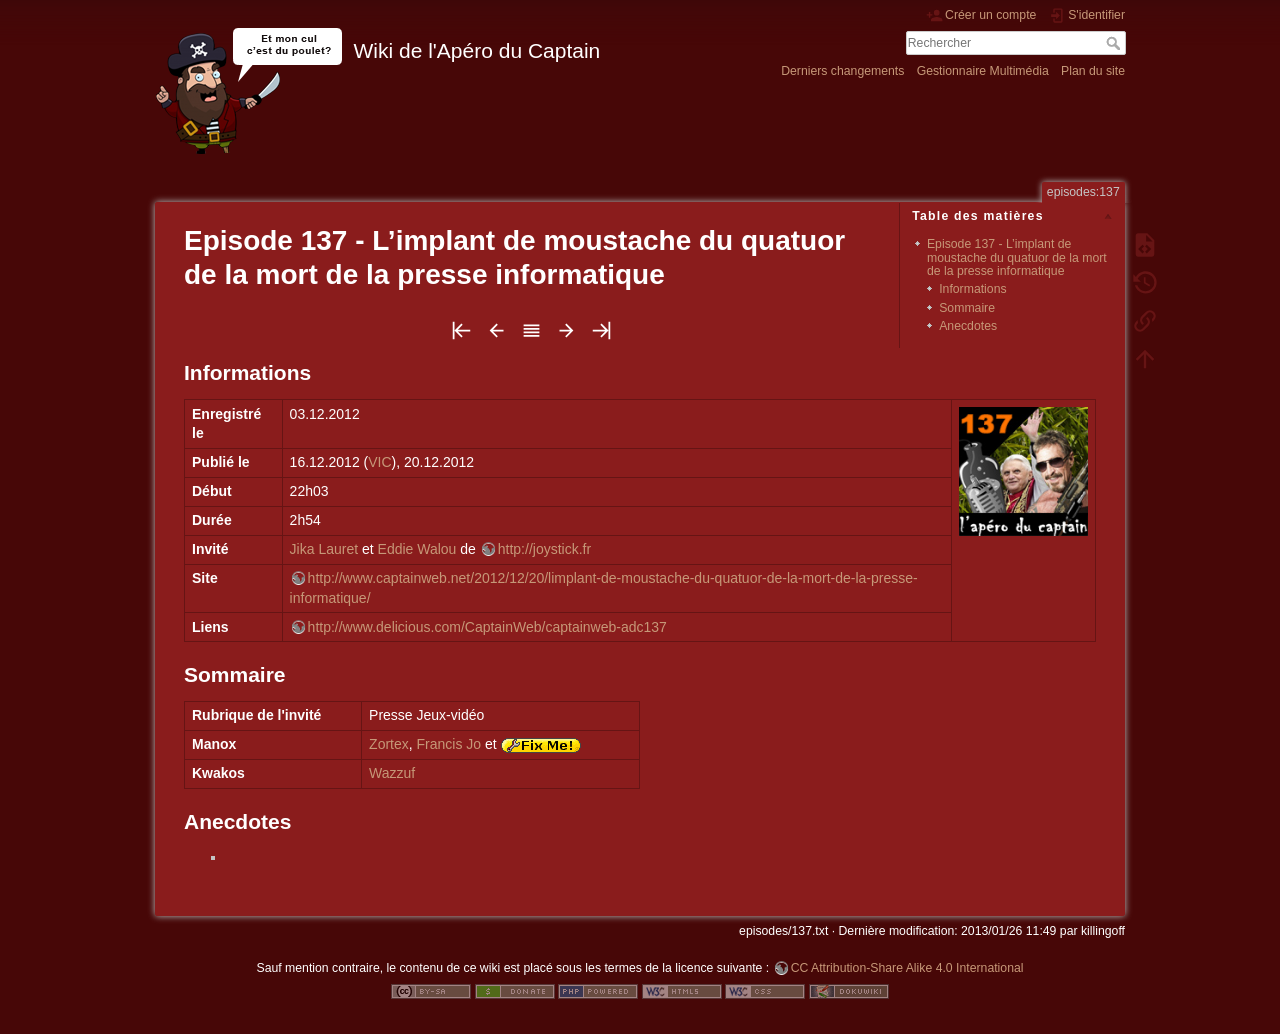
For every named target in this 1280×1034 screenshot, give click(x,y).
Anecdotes (968, 326)
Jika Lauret (324, 549)
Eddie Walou (417, 549)
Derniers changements (842, 71)
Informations (972, 289)
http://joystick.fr (544, 549)
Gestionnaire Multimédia (983, 71)
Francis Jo (449, 744)
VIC (379, 462)
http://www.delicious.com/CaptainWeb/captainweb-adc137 (487, 627)
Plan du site (1093, 71)
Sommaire (967, 308)
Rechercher (1115, 43)
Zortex (389, 744)
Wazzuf (392, 773)
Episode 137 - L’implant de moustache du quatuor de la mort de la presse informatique (1017, 257)
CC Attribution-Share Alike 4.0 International (907, 968)
